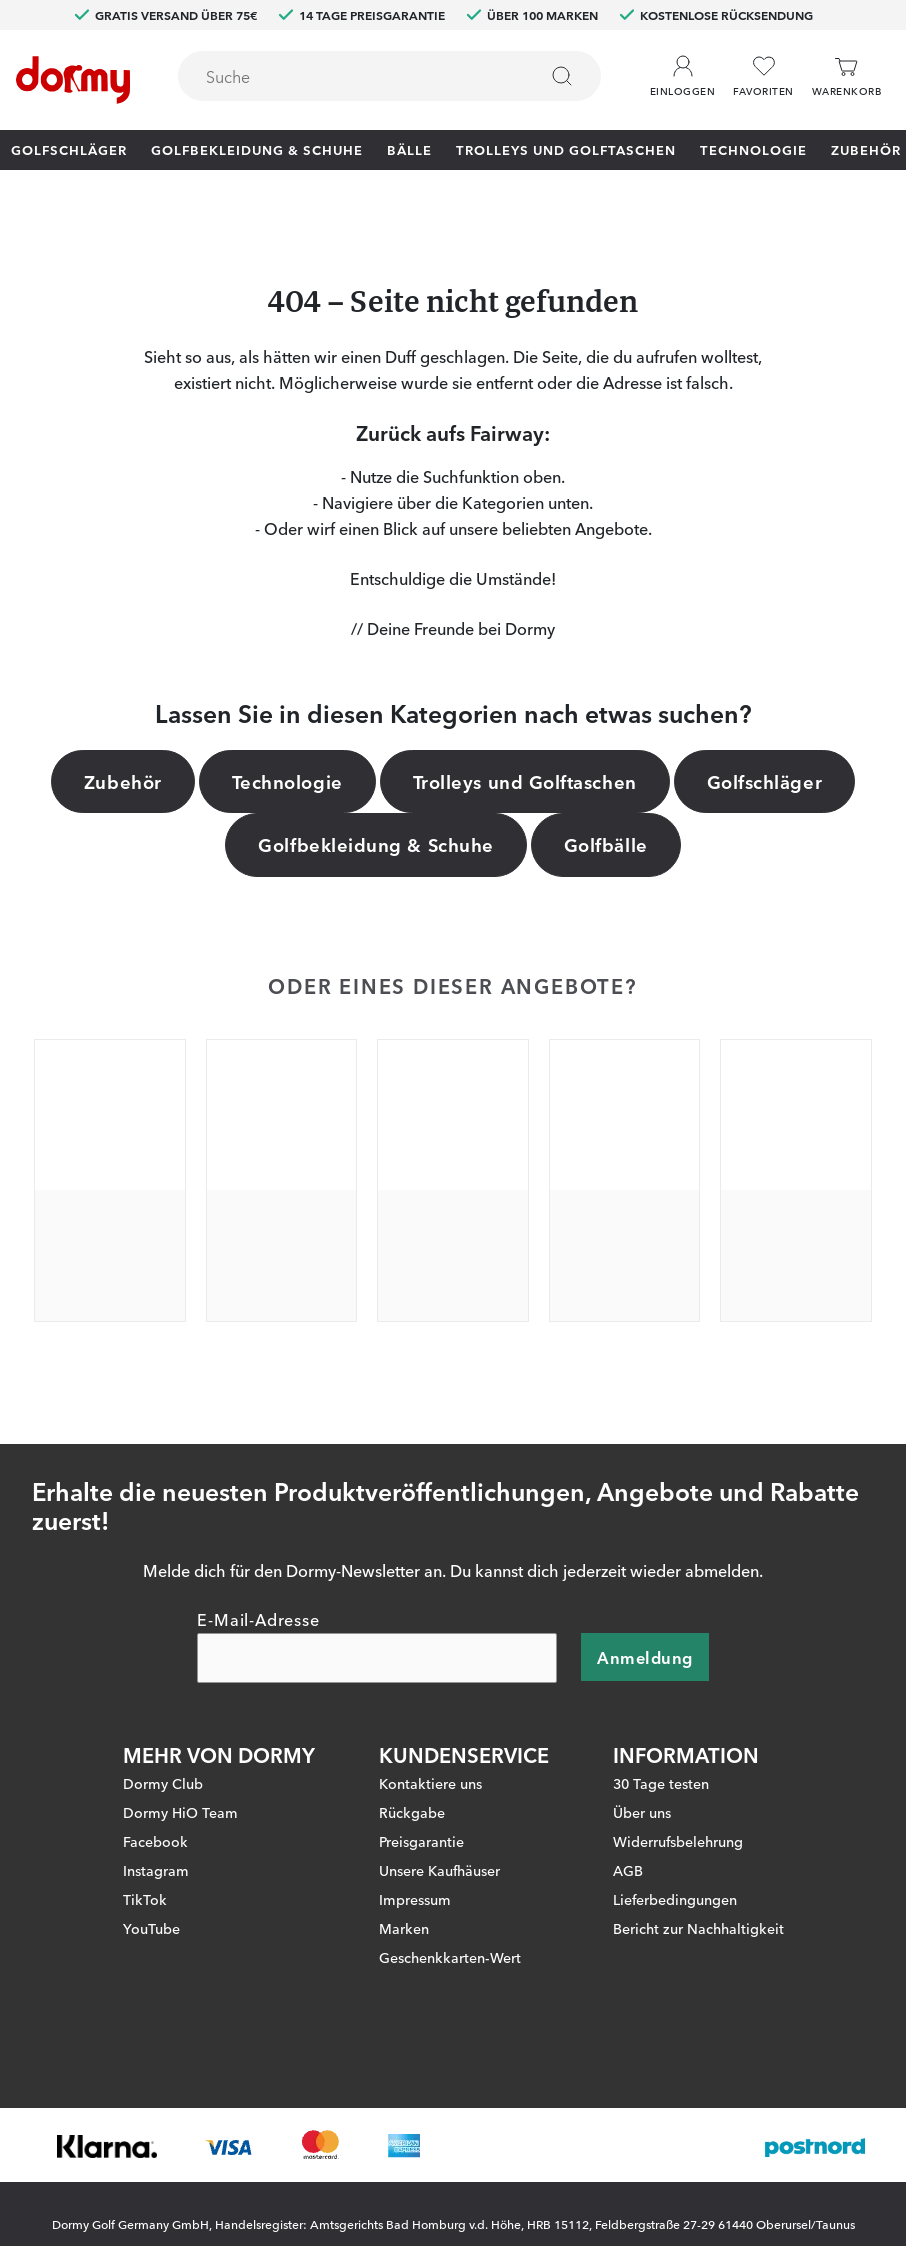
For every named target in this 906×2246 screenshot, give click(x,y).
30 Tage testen (661, 1783)
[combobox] (389, 76)
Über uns (642, 1812)
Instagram (156, 1870)
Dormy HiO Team (180, 1812)
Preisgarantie (421, 1841)
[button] (682, 69)
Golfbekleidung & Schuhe (257, 149)
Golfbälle (606, 844)
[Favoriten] (763, 76)
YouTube (151, 1928)
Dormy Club (163, 1783)
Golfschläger (69, 149)
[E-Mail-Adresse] (377, 1658)
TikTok (145, 1899)
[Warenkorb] (846, 76)
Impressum (415, 1899)
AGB (628, 1870)
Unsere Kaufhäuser (439, 1870)
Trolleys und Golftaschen (566, 149)
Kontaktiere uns (430, 1783)
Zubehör (866, 149)
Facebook (155, 1841)
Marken (404, 1928)
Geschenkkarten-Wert (450, 1957)
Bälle (409, 149)
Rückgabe (412, 1812)
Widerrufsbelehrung (678, 1841)
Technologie (753, 149)
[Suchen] (562, 76)
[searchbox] (343, 76)
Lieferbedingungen (675, 1899)
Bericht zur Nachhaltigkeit (698, 1928)
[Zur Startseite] (73, 80)
